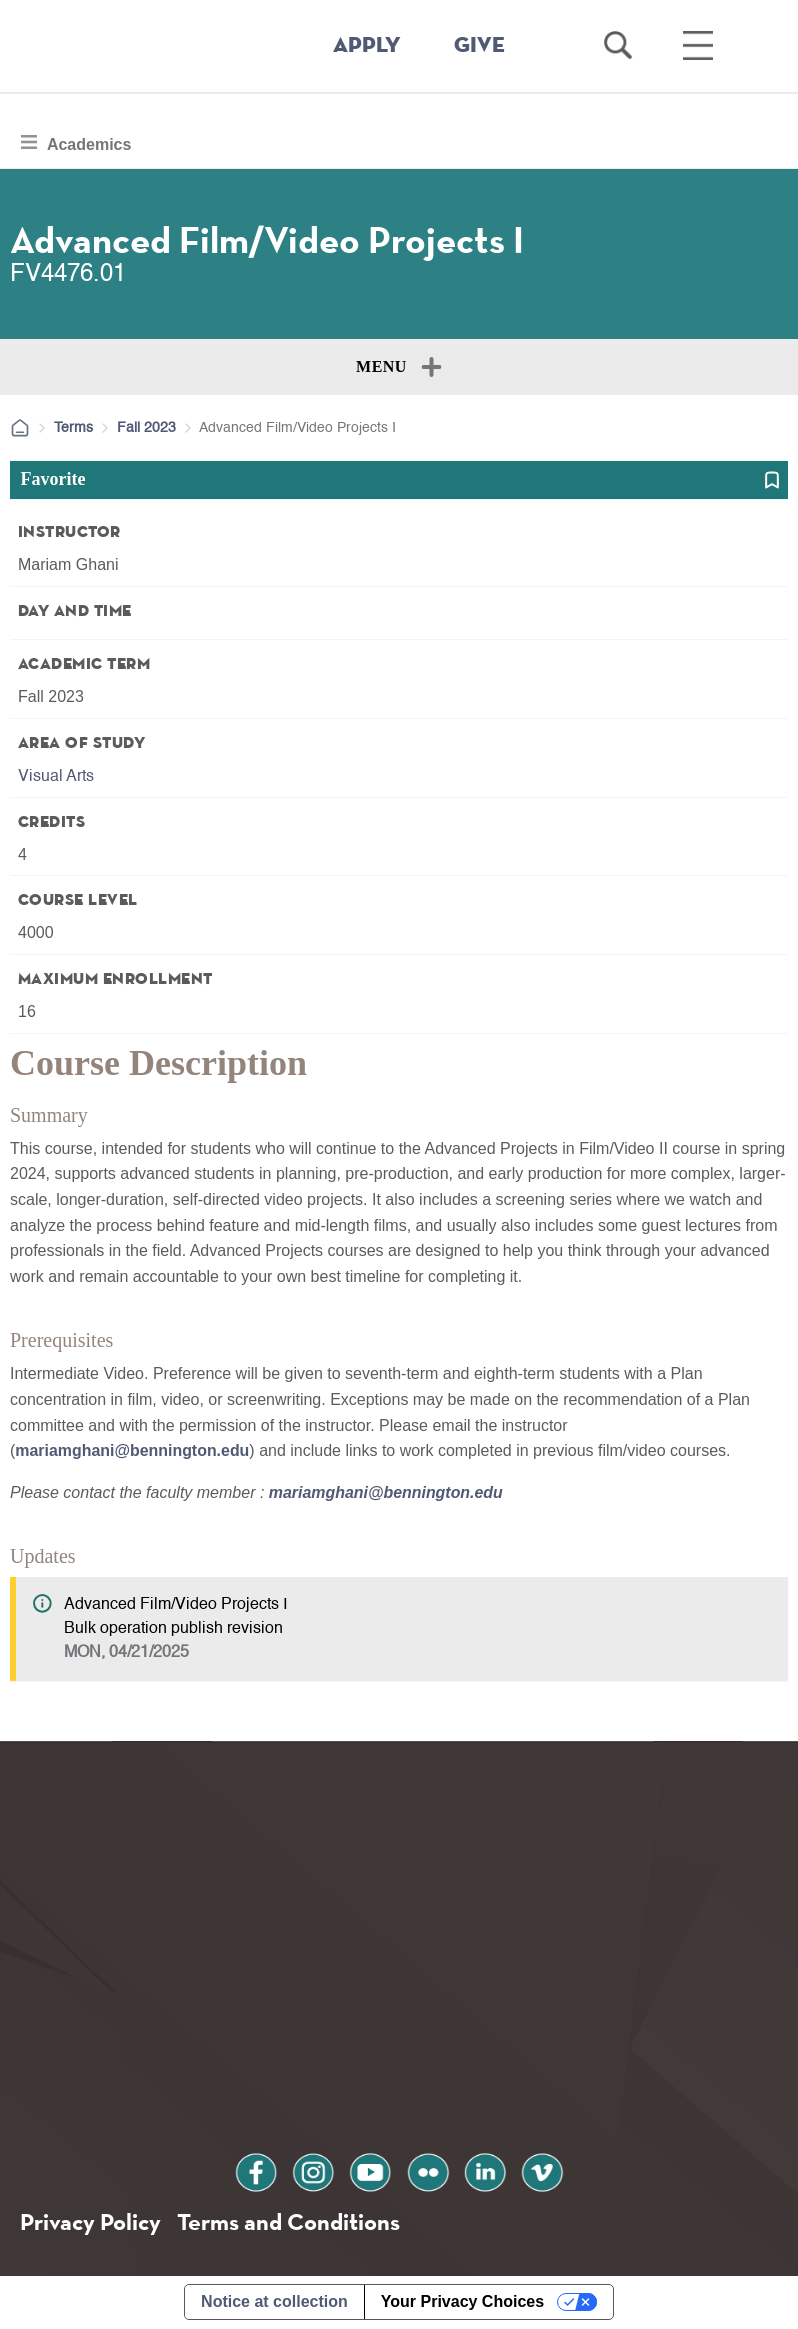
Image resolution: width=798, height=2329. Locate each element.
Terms (73, 428)
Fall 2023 (146, 428)
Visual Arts (56, 777)
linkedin (484, 2170)
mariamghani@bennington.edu (132, 1450)
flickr (427, 2170)
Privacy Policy (90, 2221)
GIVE (479, 46)
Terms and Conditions (288, 2221)
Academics (88, 142)
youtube (371, 2170)
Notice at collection (274, 2302)
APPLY (367, 46)
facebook (258, 2170)
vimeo (540, 2170)
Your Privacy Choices (462, 2302)
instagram (314, 2170)
